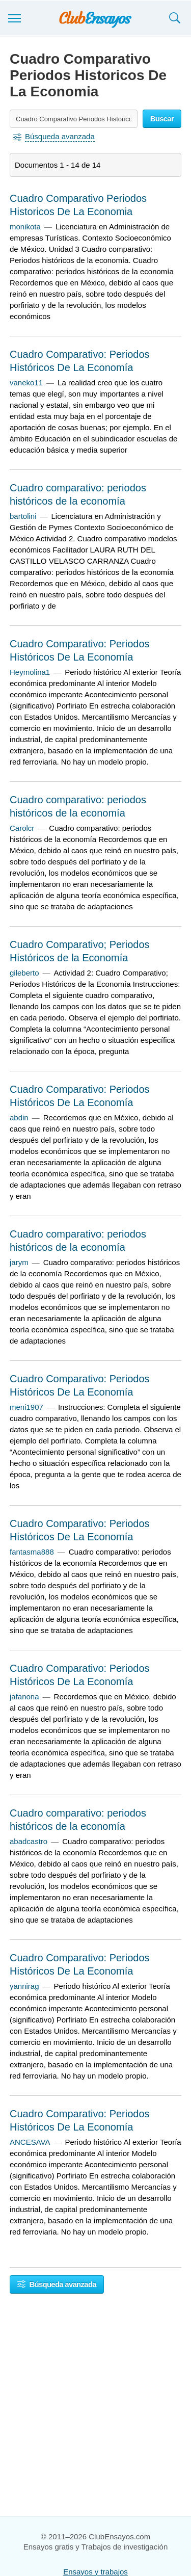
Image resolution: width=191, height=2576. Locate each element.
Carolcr (22, 828)
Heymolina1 (30, 672)
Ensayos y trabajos (95, 2571)
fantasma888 (32, 1551)
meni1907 (26, 1407)
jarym (19, 1262)
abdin (19, 1117)
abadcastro (28, 1841)
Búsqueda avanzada (56, 2284)
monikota (25, 226)
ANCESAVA (30, 2142)
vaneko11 (26, 382)
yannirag (24, 1986)
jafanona (24, 1696)
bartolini (23, 516)
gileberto (24, 972)
